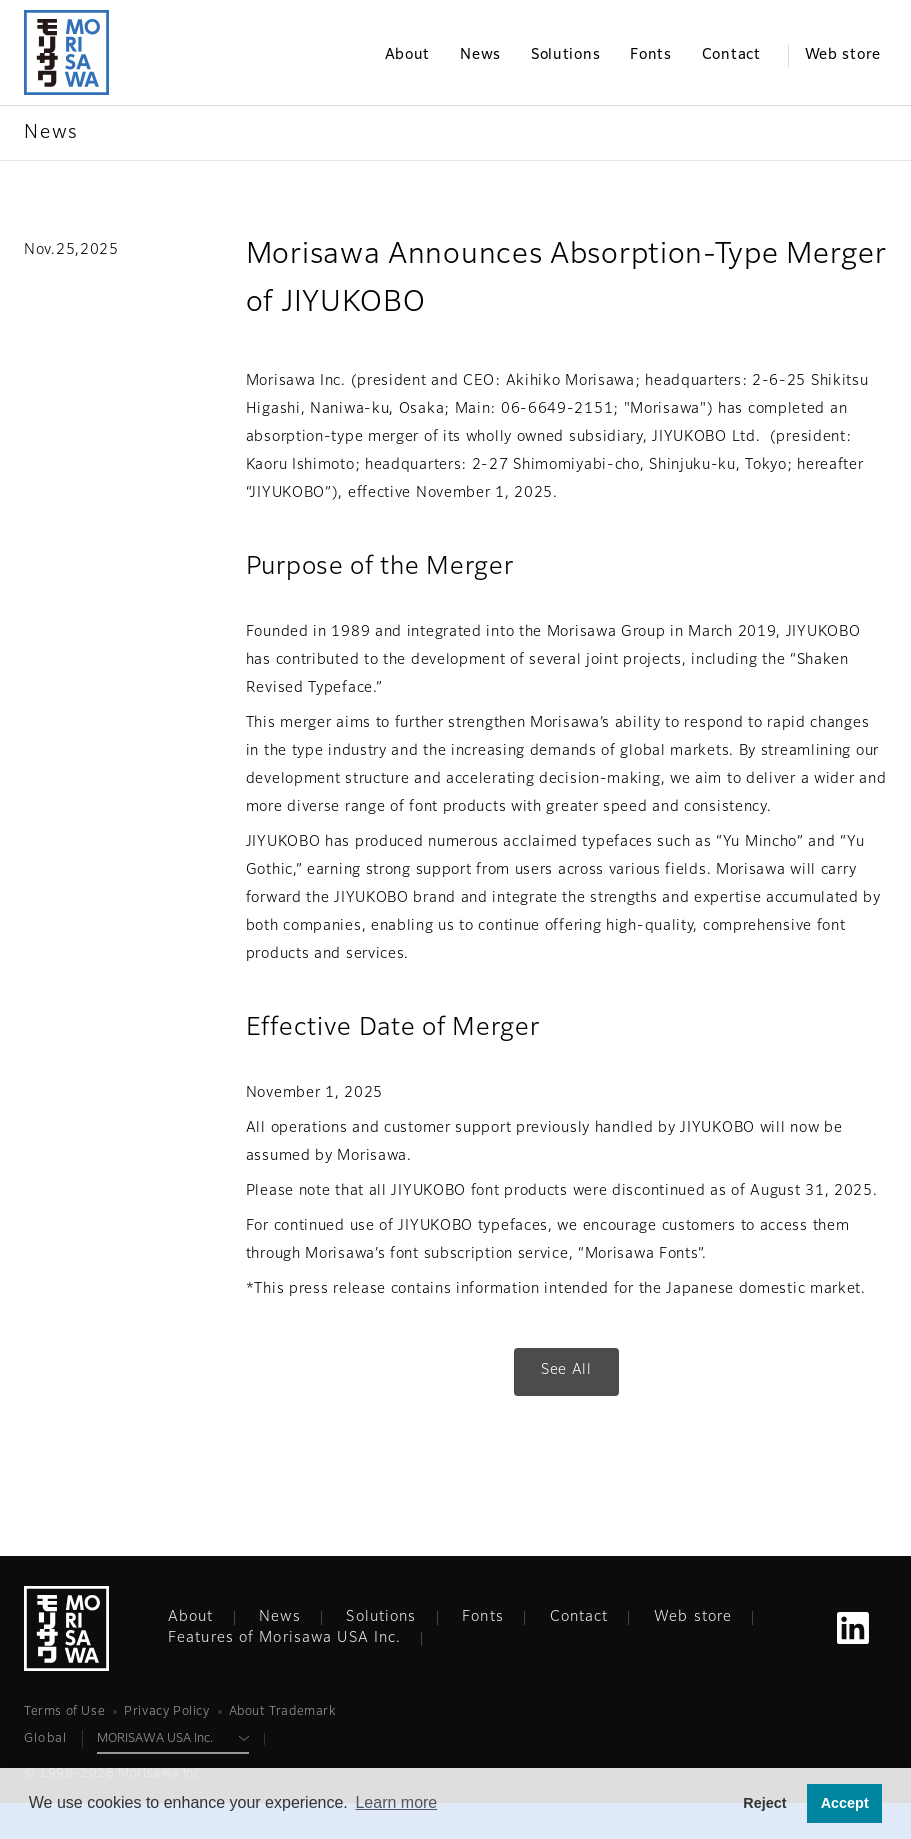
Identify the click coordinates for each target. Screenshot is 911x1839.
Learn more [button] (396, 1802)
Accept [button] (845, 1803)
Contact (579, 1617)
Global (45, 1739)
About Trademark (282, 1712)
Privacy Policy (166, 1712)
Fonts (483, 1617)
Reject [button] (764, 1803)
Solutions (381, 1617)
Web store (693, 1617)
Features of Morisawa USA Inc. (284, 1638)
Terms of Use (64, 1712)
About (191, 1617)
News (279, 1617)
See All (566, 1370)
